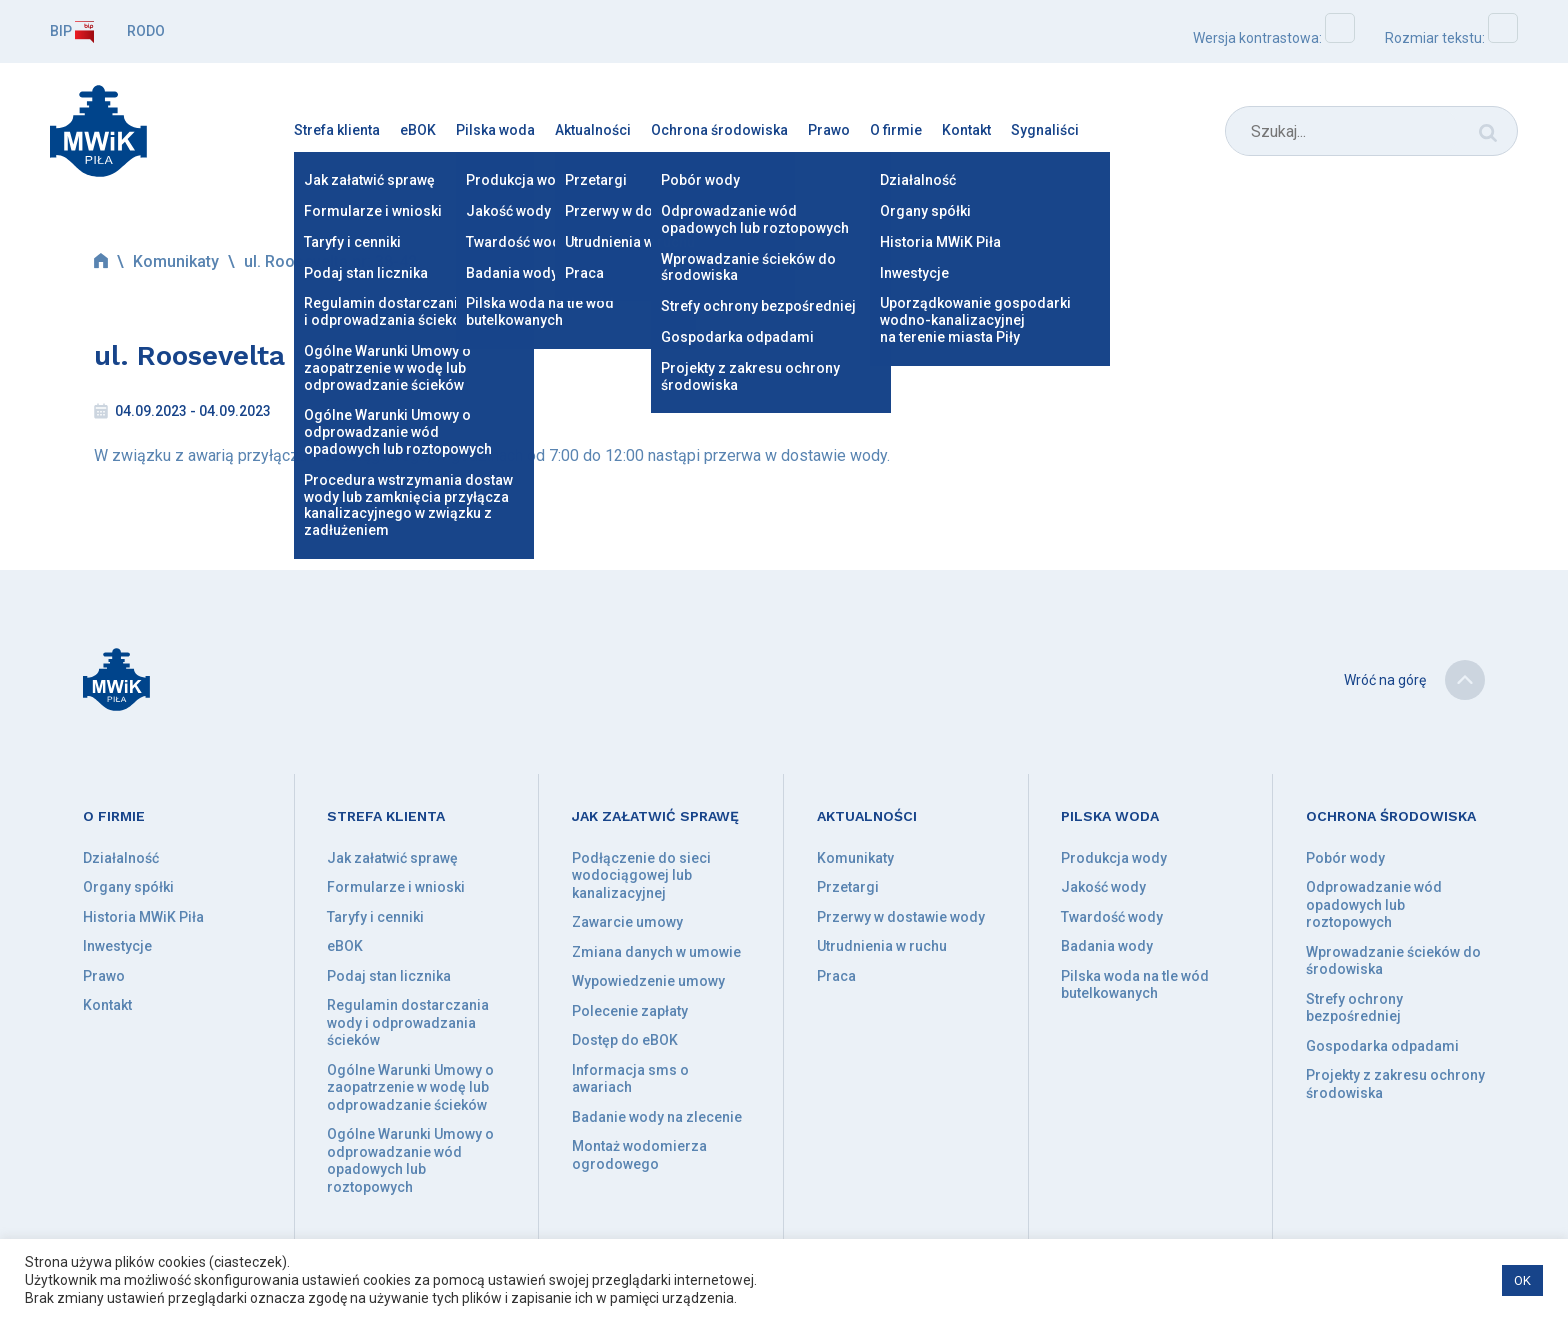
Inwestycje (117, 946)
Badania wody (1107, 946)
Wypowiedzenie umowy (648, 981)
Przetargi (848, 887)
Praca (836, 976)
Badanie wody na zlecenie (657, 1117)
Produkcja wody (1114, 858)
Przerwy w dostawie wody (901, 917)
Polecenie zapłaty (630, 1011)
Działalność (121, 858)
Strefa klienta (337, 130)
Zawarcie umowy (627, 922)
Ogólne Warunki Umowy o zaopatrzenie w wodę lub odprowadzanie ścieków (410, 1087)
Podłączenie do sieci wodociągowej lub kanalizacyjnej (641, 875)
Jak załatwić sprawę (392, 858)
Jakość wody (1103, 887)
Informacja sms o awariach (630, 1079)
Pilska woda (495, 130)
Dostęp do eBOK (625, 1040)
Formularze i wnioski (396, 887)
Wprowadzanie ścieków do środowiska (1393, 961)
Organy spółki (128, 887)
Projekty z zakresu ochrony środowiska (1395, 1084)
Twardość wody (1112, 917)
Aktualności (593, 130)
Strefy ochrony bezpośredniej (1354, 1008)
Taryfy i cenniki (375, 917)
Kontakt (966, 130)
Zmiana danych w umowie (656, 952)
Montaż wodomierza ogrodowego (639, 1155)
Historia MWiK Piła (143, 917)
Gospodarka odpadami (1382, 1046)
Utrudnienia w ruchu (882, 946)
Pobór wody (1345, 858)
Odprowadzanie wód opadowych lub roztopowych (1374, 904)
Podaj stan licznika (389, 976)
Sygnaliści (1045, 130)
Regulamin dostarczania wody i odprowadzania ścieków (408, 1022)
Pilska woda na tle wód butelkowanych (1135, 985)
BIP (72, 31)
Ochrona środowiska (719, 130)
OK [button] (1522, 1280)
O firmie (896, 130)
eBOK (418, 130)
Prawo (829, 130)
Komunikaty (176, 261)
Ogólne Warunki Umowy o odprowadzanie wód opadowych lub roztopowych (410, 1160)
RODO (146, 31)
